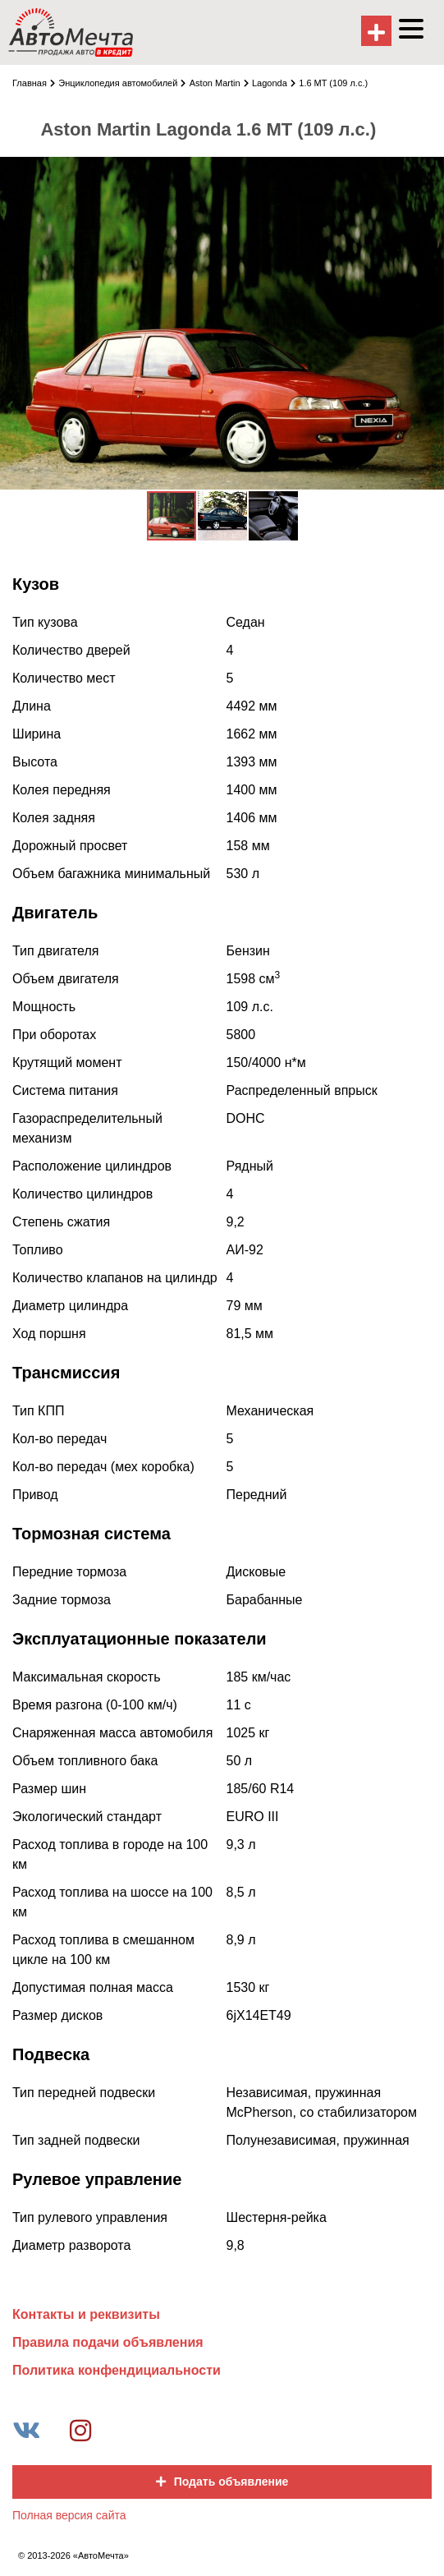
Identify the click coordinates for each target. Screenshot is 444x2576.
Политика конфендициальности (116, 2370)
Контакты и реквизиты (86, 2314)
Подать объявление (222, 2481)
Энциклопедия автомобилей (121, 83)
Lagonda (273, 83)
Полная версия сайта (69, 2515)
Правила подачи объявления (108, 2342)
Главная (33, 83)
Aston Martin (219, 83)
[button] (429, 171)
